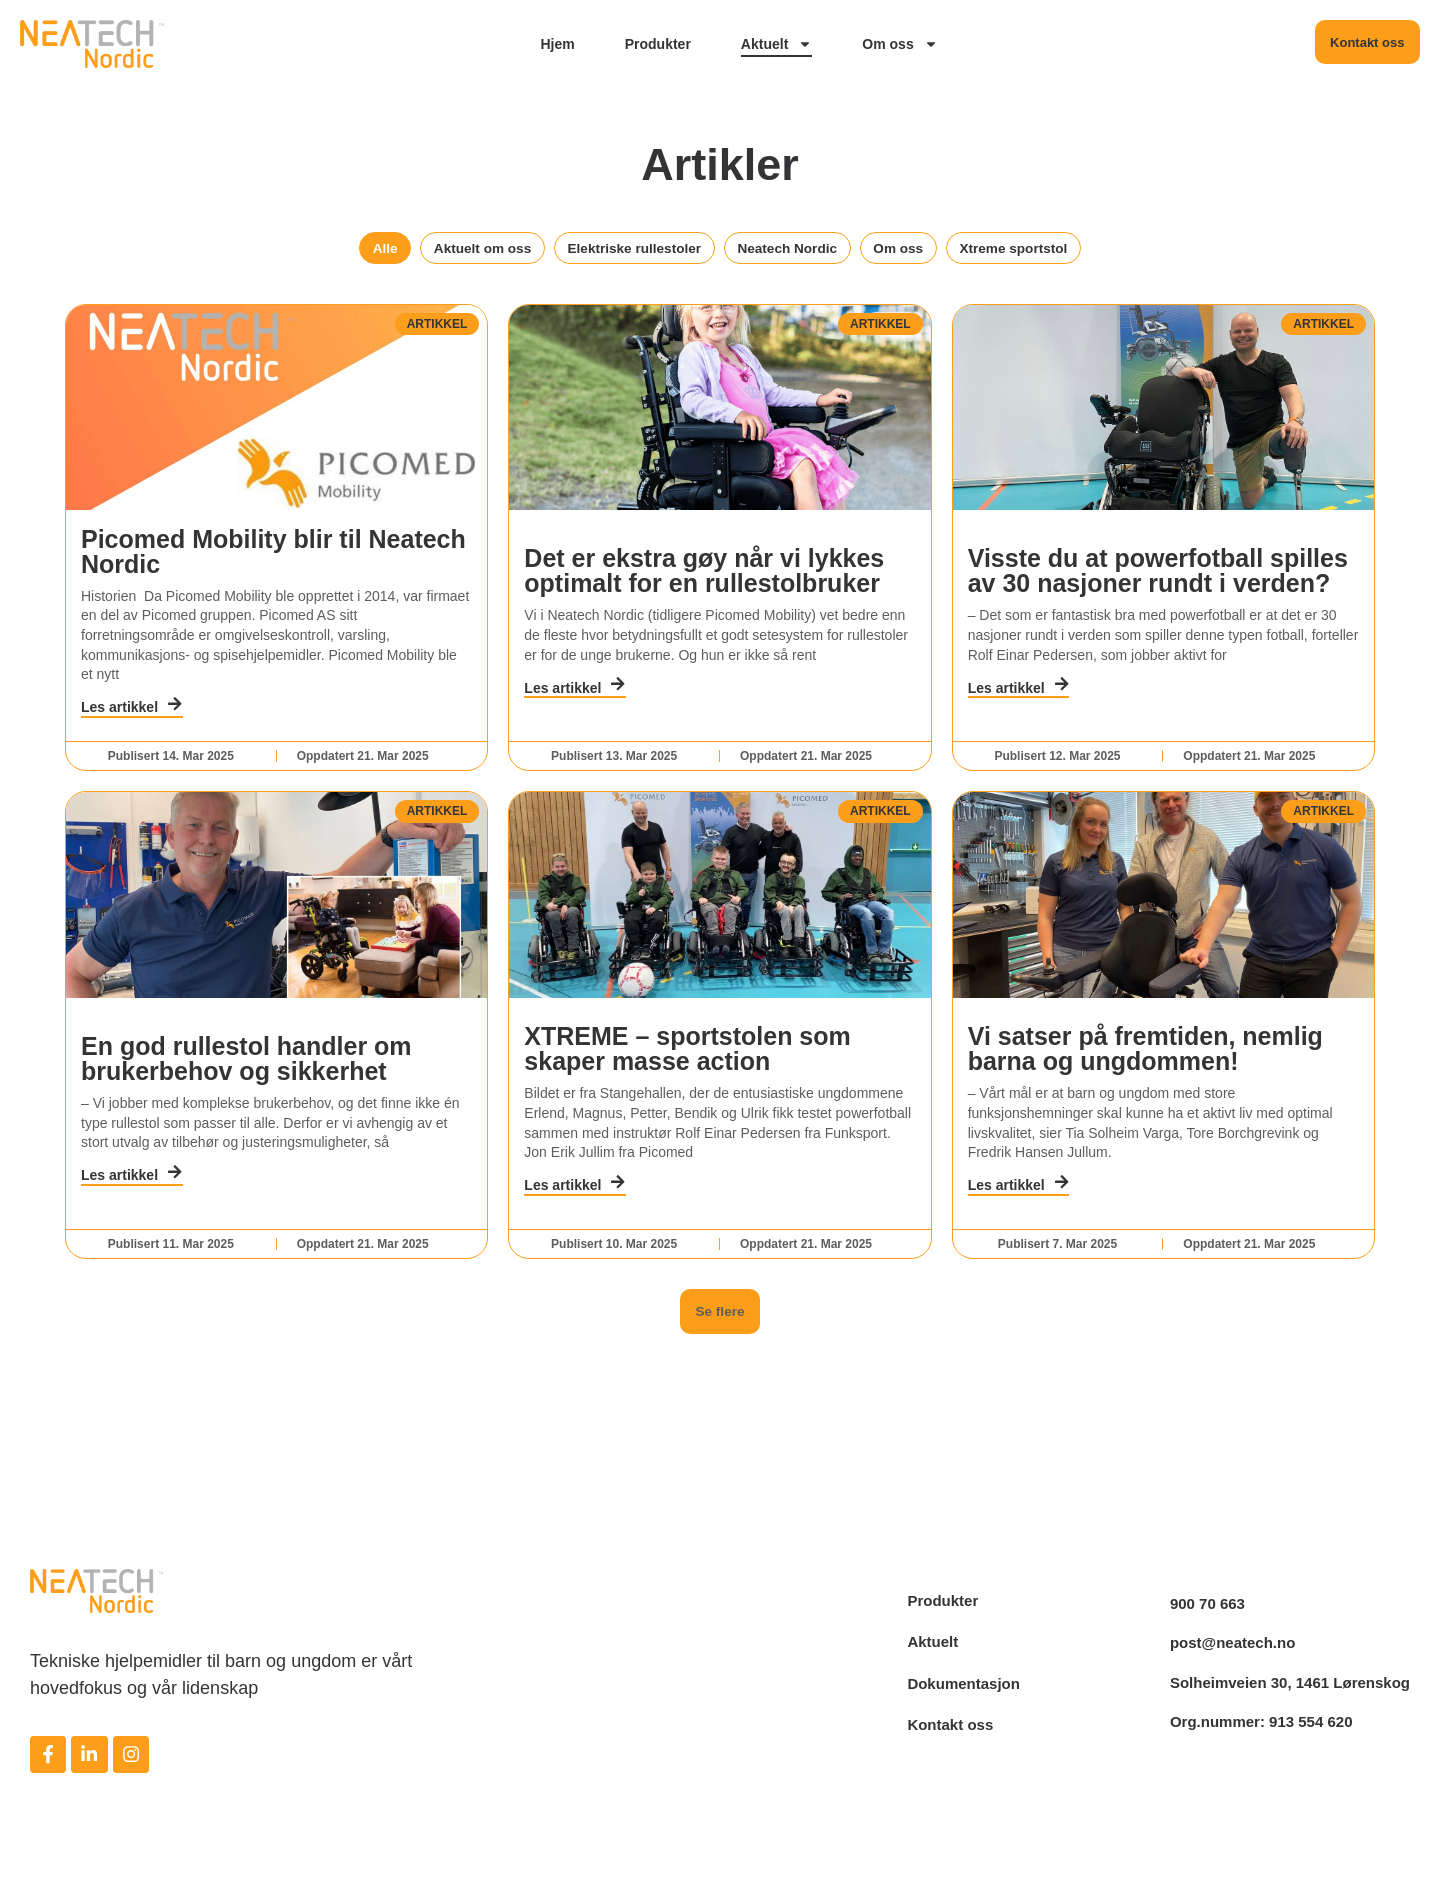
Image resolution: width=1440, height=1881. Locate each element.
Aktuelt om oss (457, 250)
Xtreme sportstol (1046, 250)
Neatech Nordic (795, 250)
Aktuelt (775, 44)
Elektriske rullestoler (625, 250)
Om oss (899, 44)
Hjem (557, 44)
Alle (348, 250)
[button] (720, 1383)
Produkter (657, 44)
